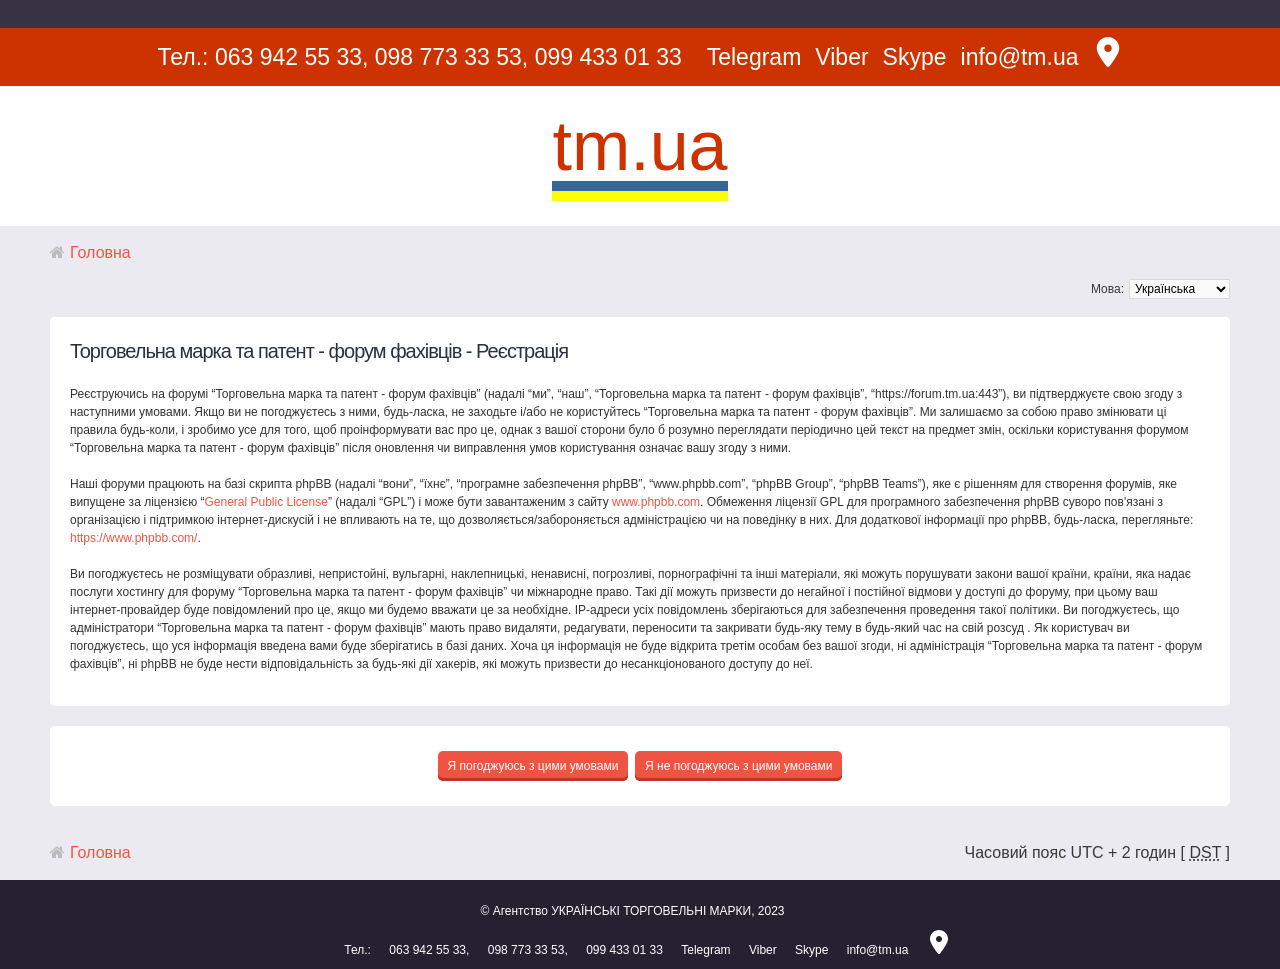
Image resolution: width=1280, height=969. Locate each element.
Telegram (754, 57)
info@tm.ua (1020, 57)
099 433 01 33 (608, 57)
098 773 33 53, (451, 57)
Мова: (1107, 289)
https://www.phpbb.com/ (133, 538)
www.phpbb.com (656, 502)
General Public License (265, 502)
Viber (841, 57)
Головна (100, 252)
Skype (915, 57)
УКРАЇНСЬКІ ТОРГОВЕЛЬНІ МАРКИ (651, 911)
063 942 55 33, (291, 57)
